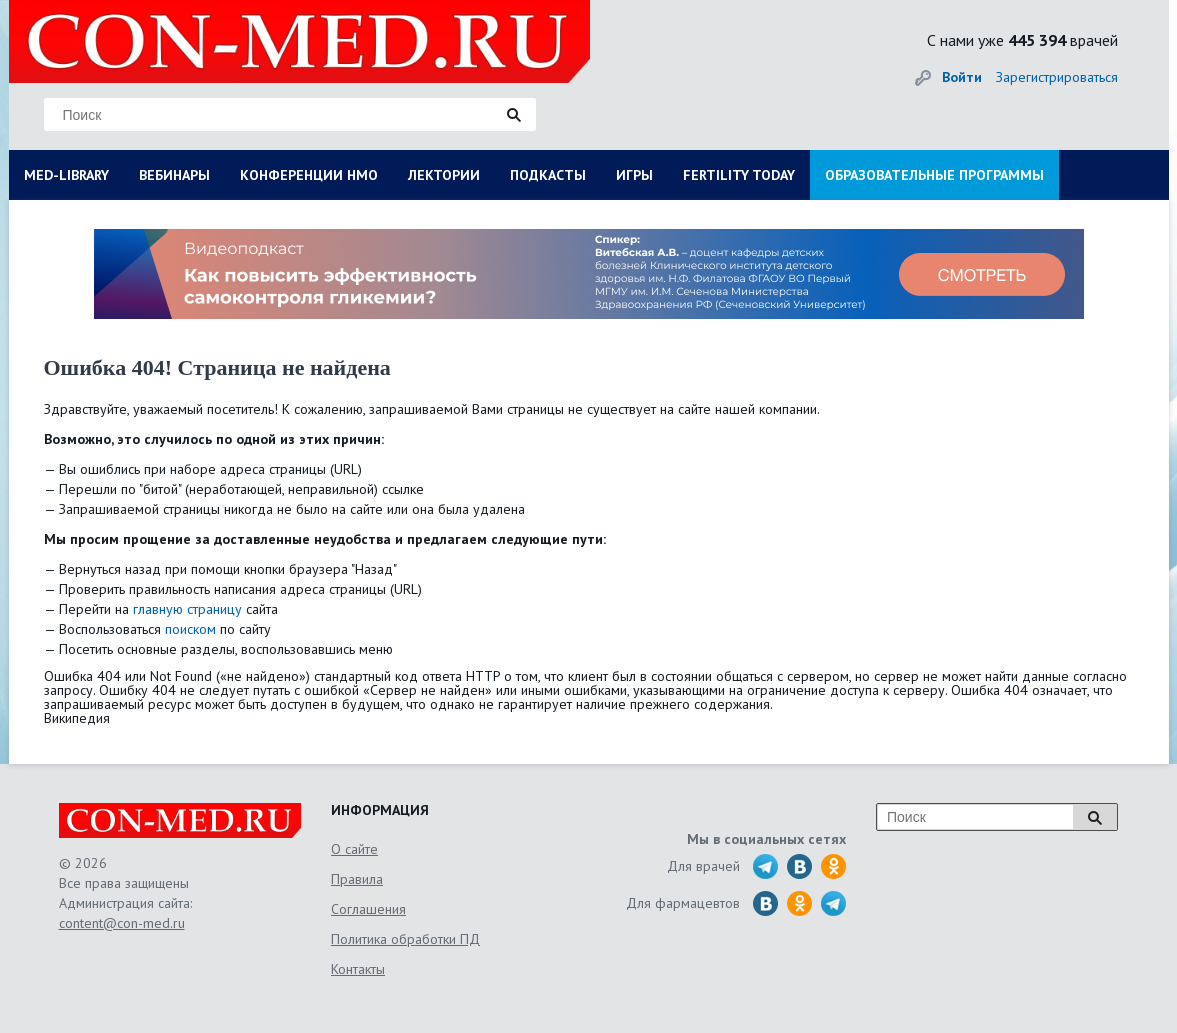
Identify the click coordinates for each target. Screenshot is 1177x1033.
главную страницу (187, 609)
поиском (190, 629)
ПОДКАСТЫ (548, 175)
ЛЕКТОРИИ (444, 175)
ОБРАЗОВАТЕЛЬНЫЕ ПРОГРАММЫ (934, 175)
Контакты (358, 969)
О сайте (354, 849)
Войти (962, 77)
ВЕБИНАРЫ (174, 175)
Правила (357, 879)
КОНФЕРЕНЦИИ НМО (309, 175)
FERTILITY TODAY (739, 175)
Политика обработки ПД (405, 939)
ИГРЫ (634, 175)
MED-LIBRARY (66, 175)
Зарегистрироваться (1057, 77)
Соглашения (368, 909)
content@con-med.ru (122, 923)
